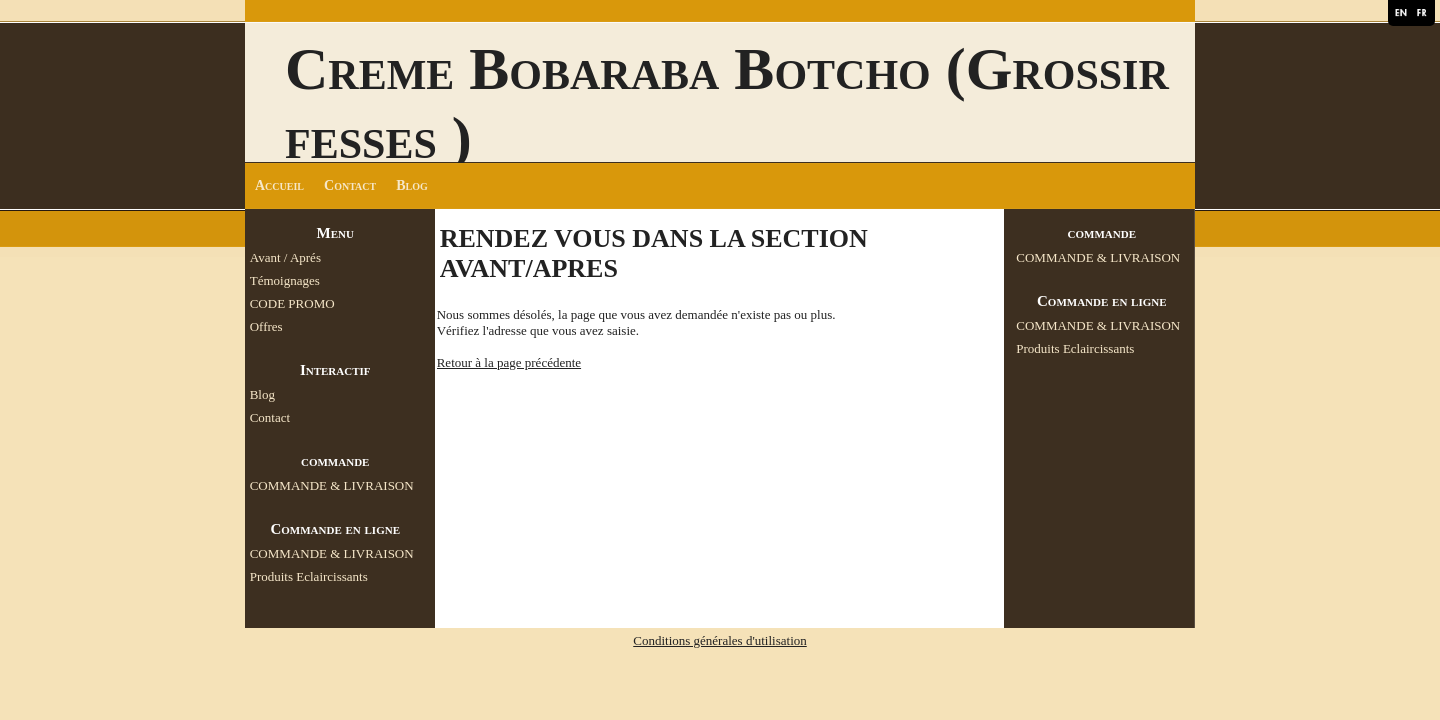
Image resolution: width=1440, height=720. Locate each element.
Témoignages (285, 280)
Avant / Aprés (285, 257)
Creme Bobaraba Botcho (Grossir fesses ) (727, 103)
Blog (412, 185)
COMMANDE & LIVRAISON (332, 485)
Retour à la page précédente (509, 362)
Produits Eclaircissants (309, 576)
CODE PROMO (292, 303)
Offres (266, 326)
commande (335, 461)
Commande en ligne (335, 529)
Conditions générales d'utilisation (720, 640)
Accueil (279, 185)
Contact (350, 185)
